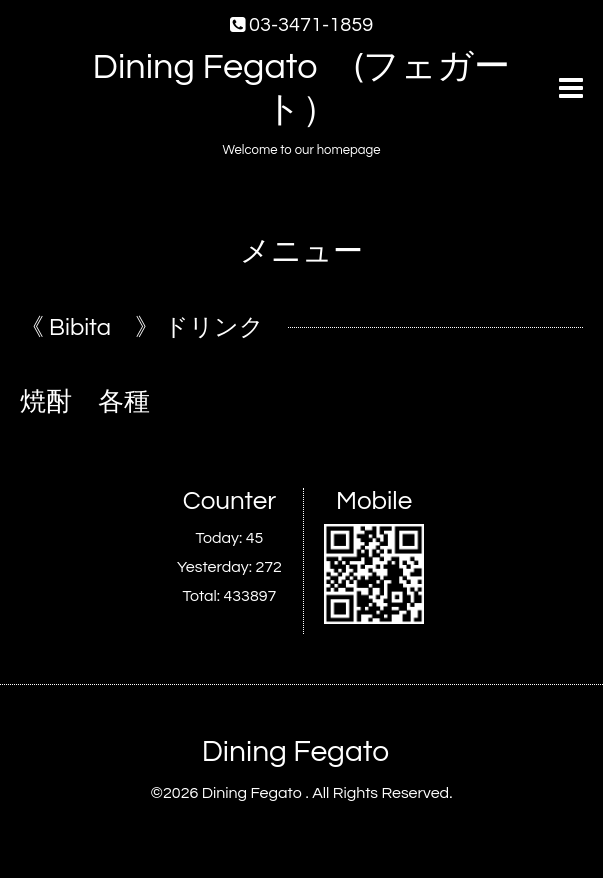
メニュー (301, 251)
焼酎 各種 (85, 402)
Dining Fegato (295, 751)
